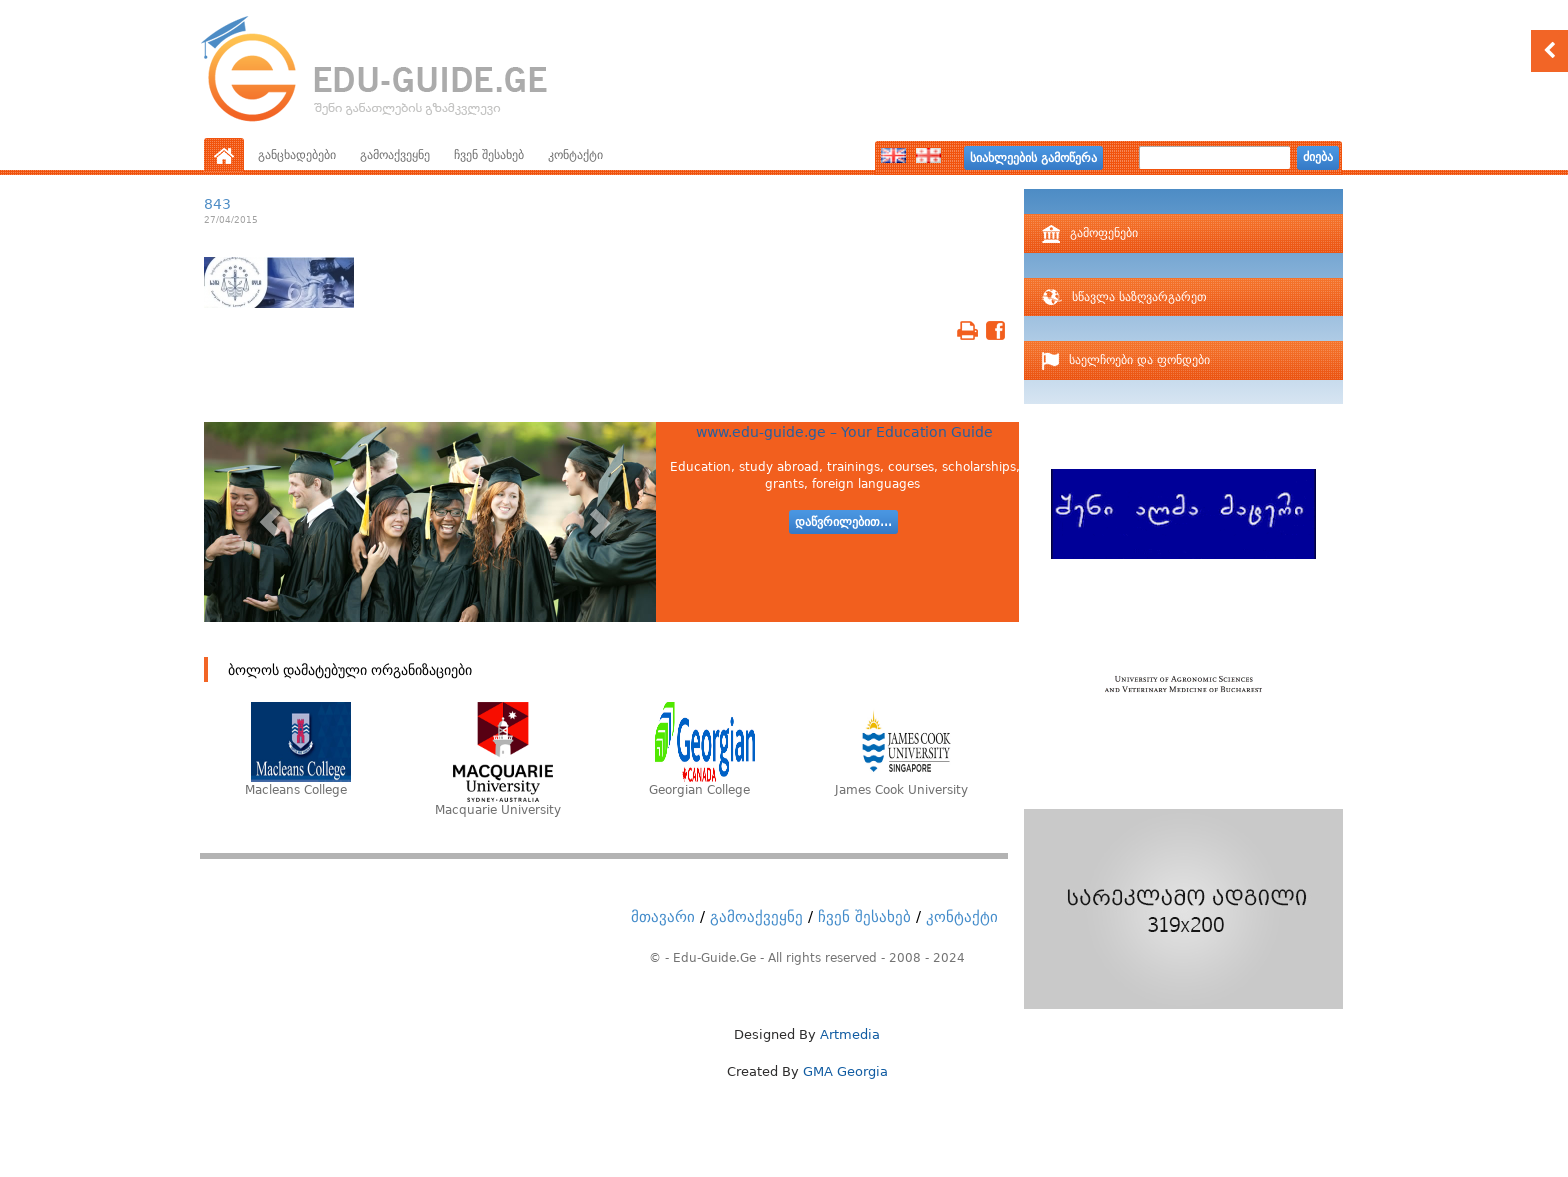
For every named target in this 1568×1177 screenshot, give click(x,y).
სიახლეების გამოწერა (1033, 158)
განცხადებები (297, 155)
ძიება (1318, 157)
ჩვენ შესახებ (489, 155)
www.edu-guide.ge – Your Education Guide (844, 432)
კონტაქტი (575, 155)
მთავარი (663, 917)
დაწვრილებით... (843, 522)
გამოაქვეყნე (395, 155)
